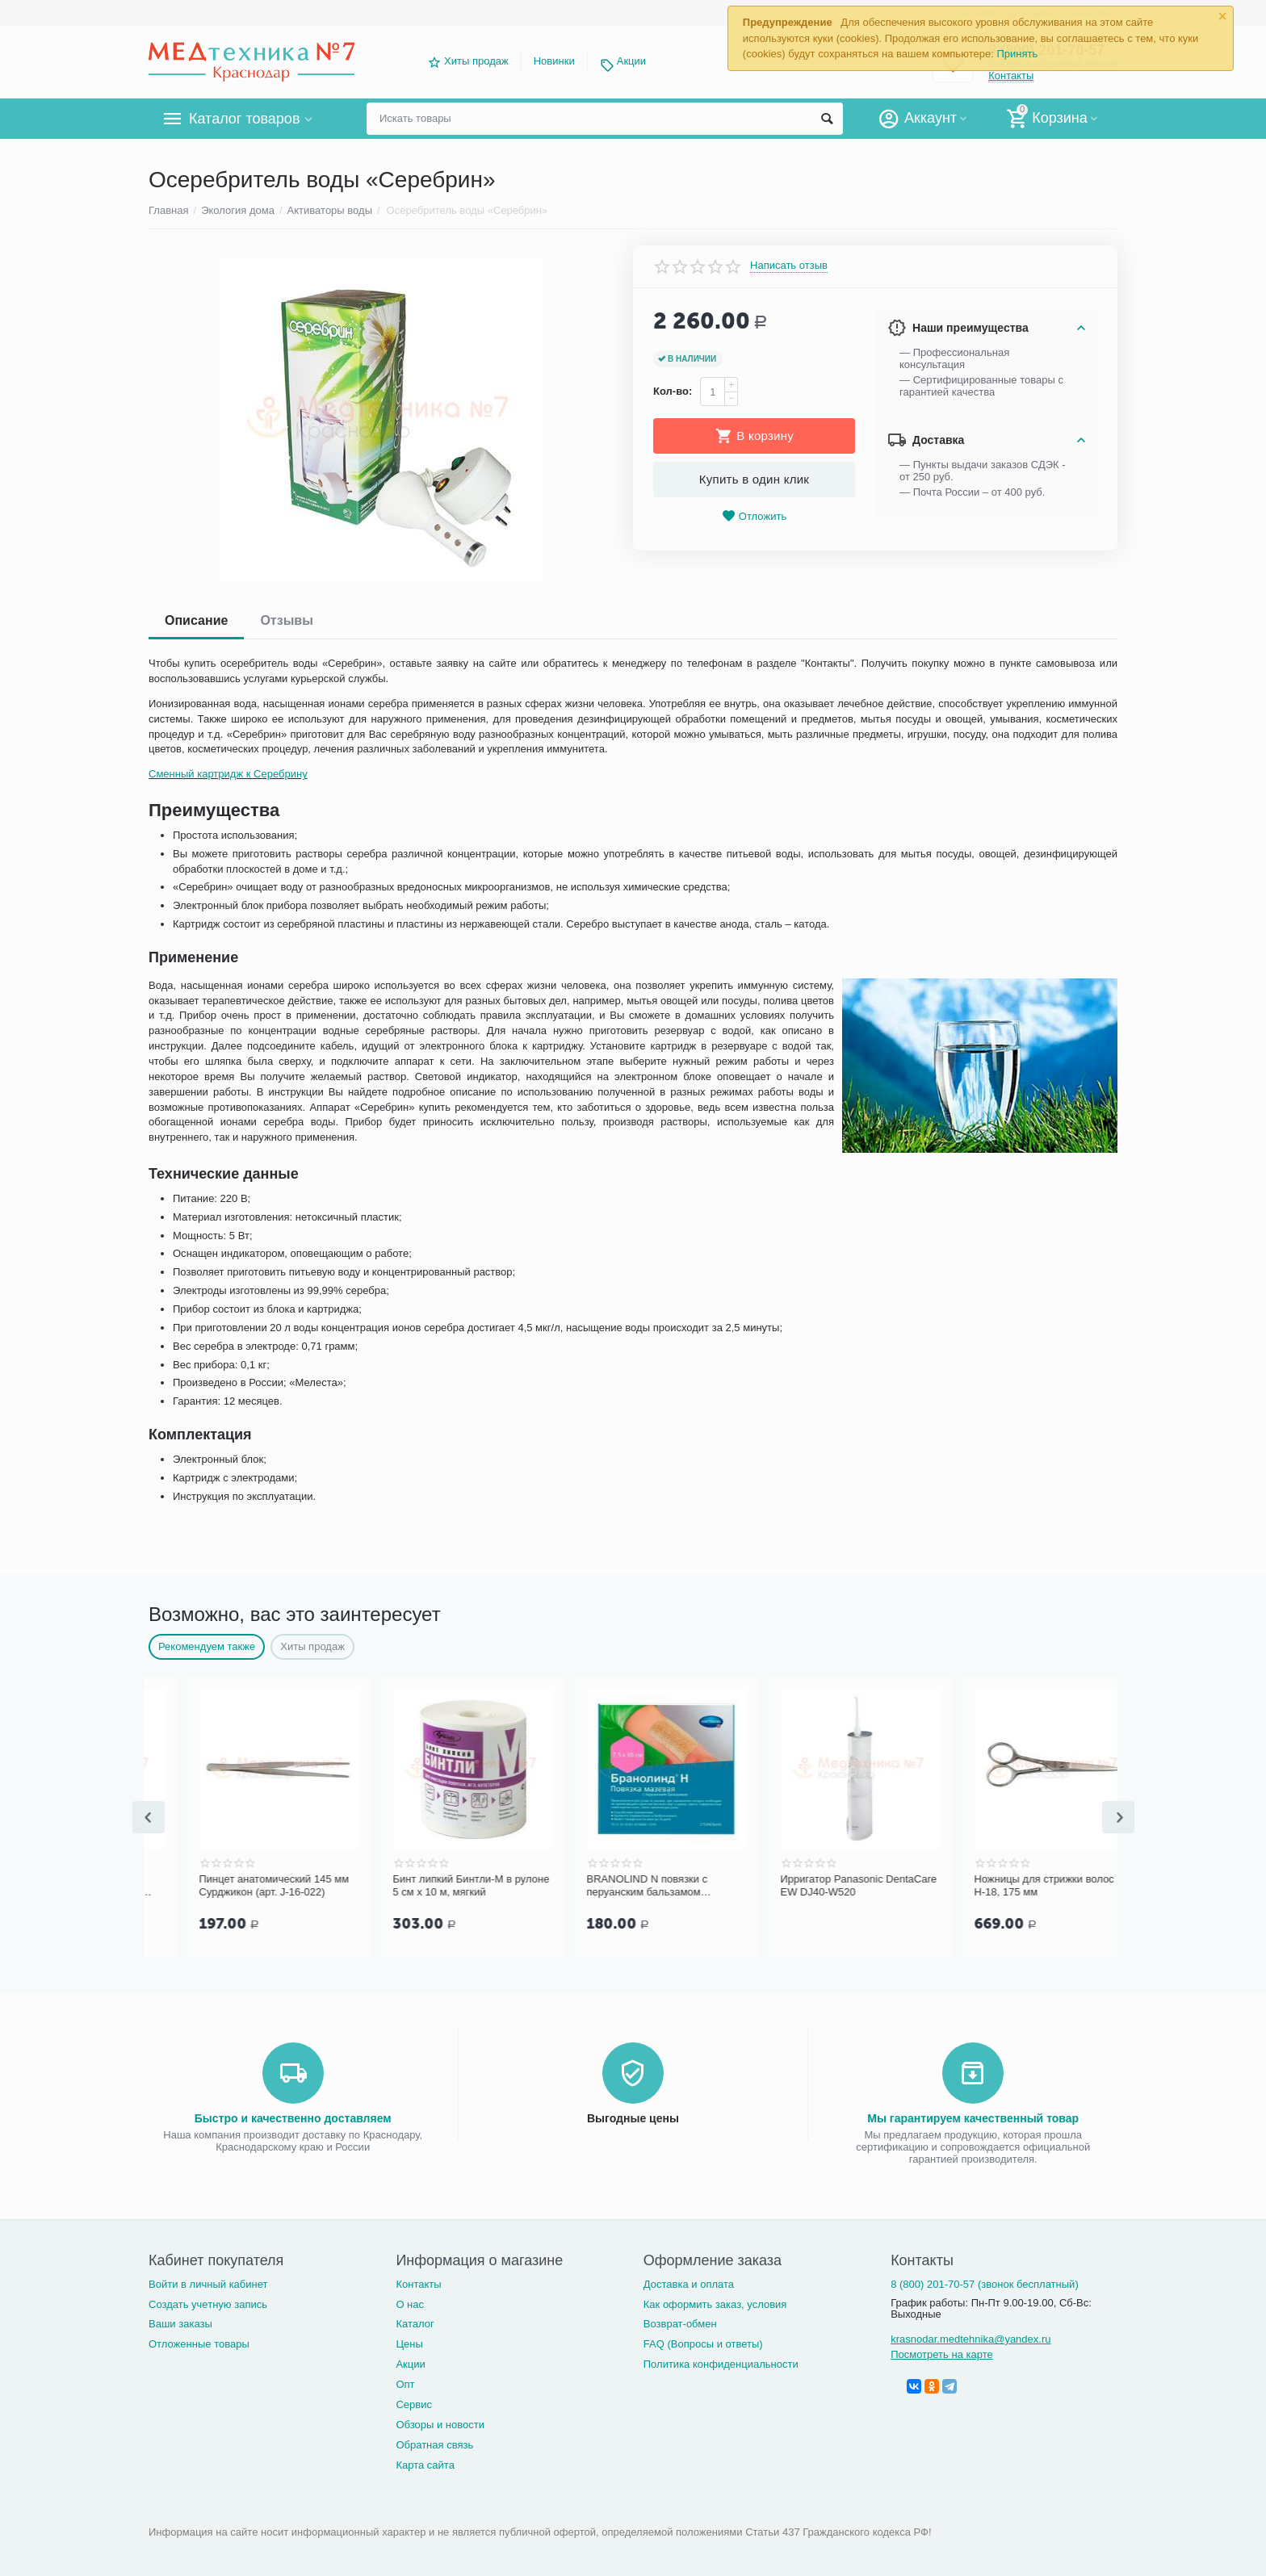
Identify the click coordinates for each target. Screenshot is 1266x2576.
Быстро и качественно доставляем (293, 2118)
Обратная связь (434, 2445)
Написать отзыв (789, 265)
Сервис (414, 2404)
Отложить (754, 516)
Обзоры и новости (440, 2425)
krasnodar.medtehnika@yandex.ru (970, 2339)
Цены (409, 2344)
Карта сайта (425, 2465)
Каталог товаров (244, 118)
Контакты (418, 2284)
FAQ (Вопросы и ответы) (703, 2344)
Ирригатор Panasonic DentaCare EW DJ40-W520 (1014, 1885)
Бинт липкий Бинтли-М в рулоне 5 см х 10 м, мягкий (626, 1885)
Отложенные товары (199, 2344)
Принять (1017, 54)
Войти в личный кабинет (208, 2284)
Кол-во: (672, 391)
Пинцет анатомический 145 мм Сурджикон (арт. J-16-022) (429, 1885)
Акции (631, 61)
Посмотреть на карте (942, 2354)
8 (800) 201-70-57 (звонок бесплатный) (985, 2284)
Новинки (554, 61)
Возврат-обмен (680, 2324)
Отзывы (286, 620)
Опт (405, 2384)
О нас (410, 2304)
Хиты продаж (476, 61)
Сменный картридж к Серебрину (228, 774)
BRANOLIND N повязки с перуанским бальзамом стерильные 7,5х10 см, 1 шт (810, 1886)
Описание (196, 620)
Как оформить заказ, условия (715, 2304)
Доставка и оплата (688, 2284)
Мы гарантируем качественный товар (973, 2118)
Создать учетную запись (208, 2304)
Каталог (415, 2324)
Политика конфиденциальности (721, 2364)
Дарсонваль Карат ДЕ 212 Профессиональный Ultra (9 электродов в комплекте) (228, 1886)
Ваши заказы (180, 2324)
